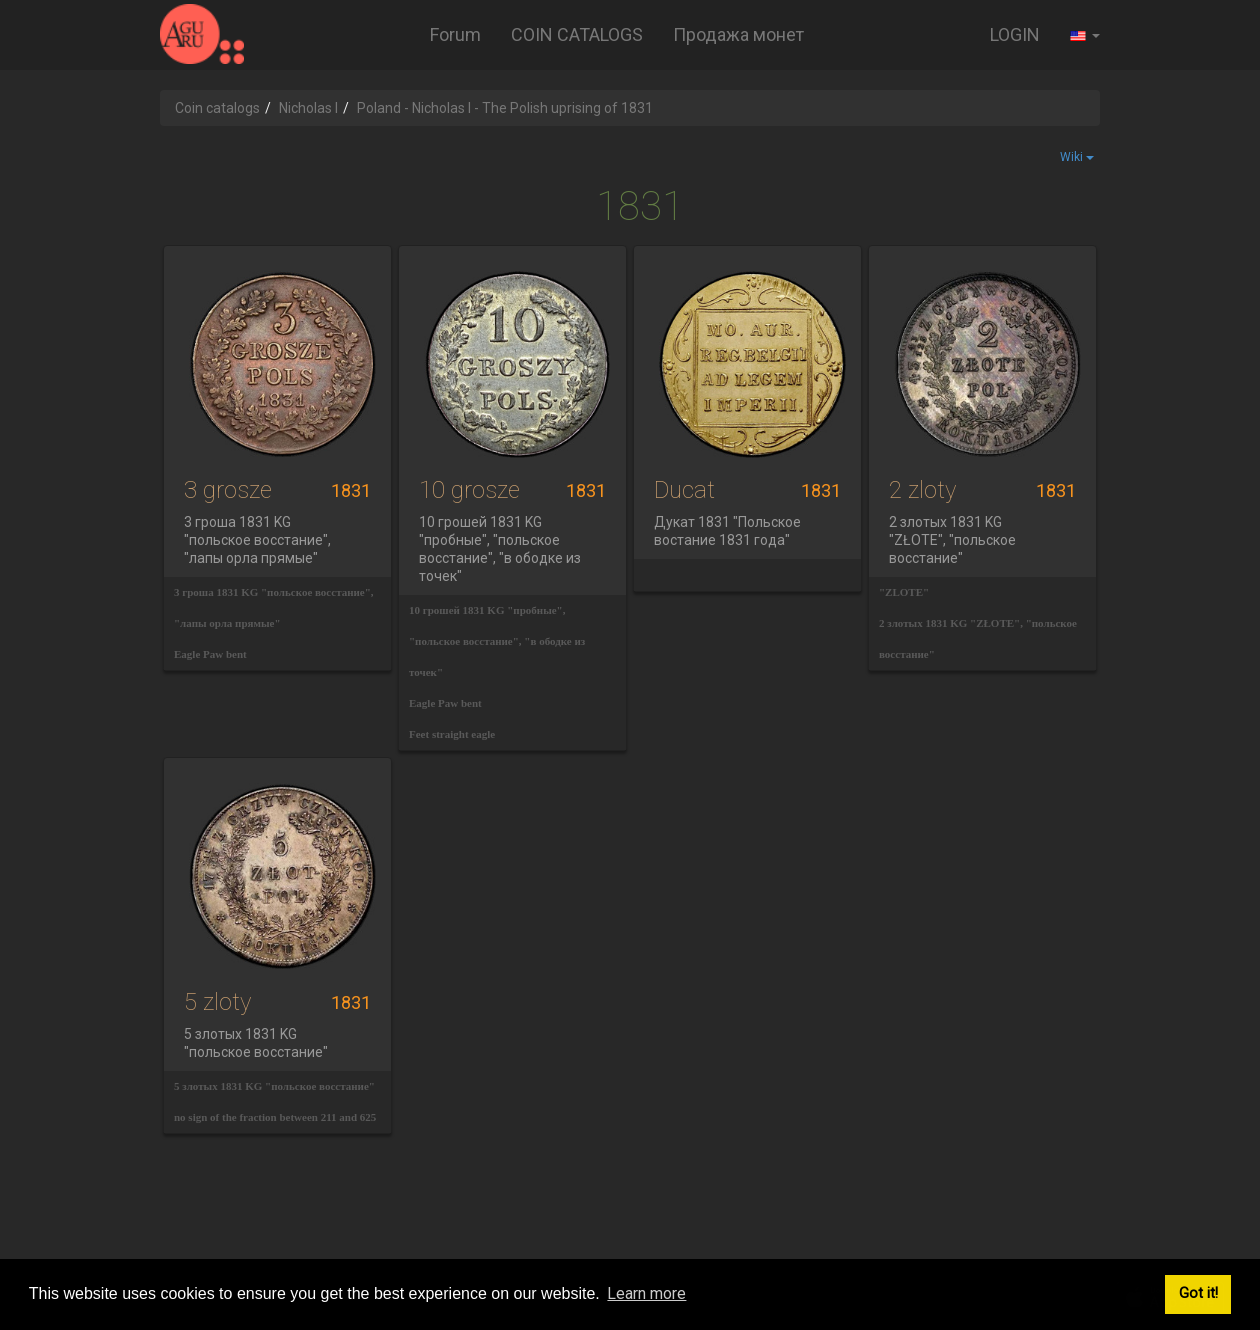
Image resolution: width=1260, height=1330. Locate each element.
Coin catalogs (217, 108)
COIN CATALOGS (577, 34)
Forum (455, 34)
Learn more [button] (646, 1293)
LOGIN (1015, 34)
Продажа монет (738, 34)
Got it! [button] (1198, 1293)
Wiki (1077, 157)
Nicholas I (308, 108)
